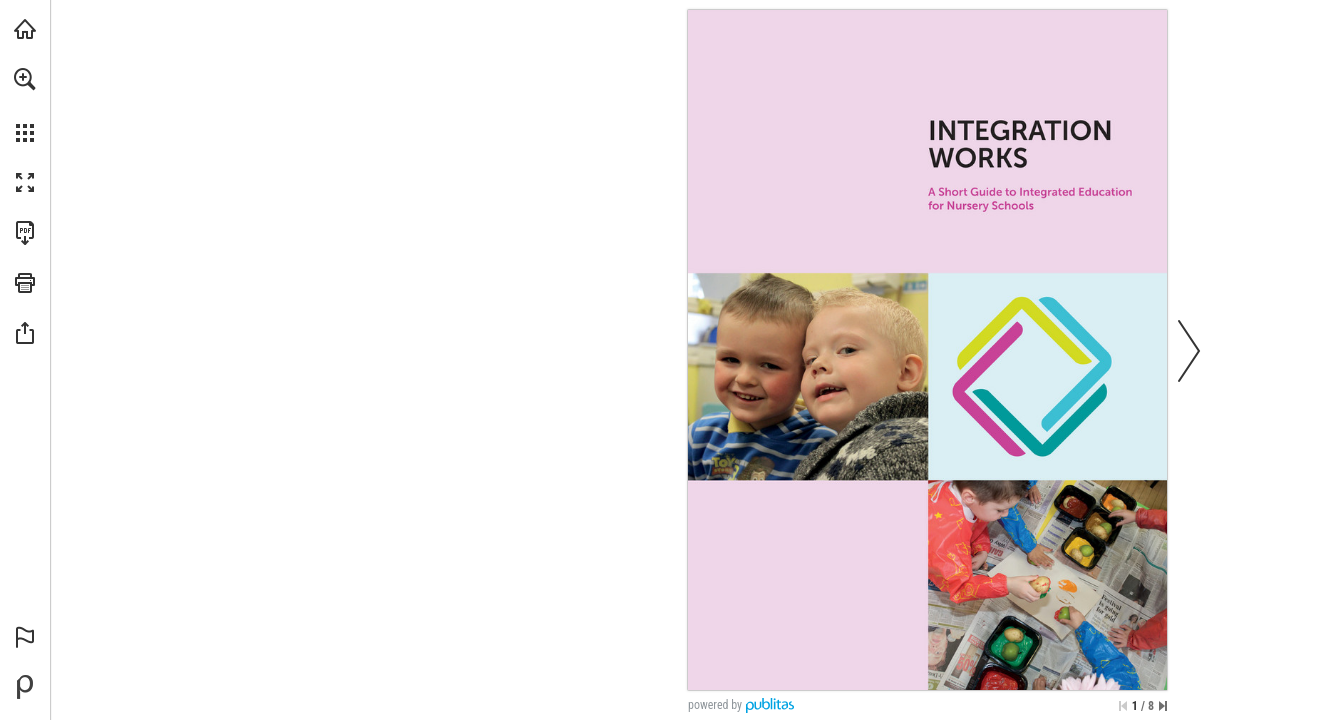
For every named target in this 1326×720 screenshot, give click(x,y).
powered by (715, 705)
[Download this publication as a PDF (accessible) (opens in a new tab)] (25, 233)
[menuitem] (25, 105)
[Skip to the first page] (1123, 706)
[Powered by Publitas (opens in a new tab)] (25, 687)
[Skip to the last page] (1163, 706)
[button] (25, 79)
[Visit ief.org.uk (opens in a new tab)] (25, 29)
